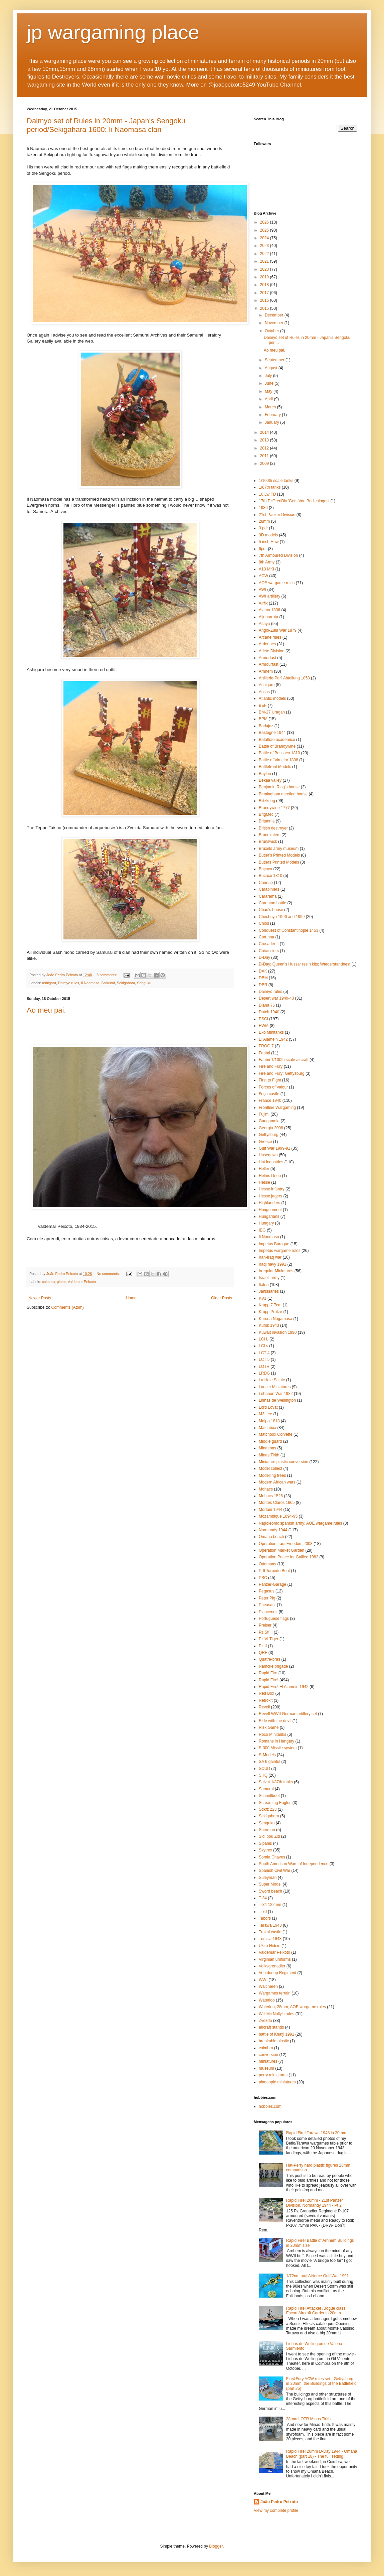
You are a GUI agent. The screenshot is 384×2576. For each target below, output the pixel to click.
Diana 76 (267, 1005)
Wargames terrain (275, 1993)
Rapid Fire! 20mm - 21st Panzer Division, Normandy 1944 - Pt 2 (314, 2202)
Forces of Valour (273, 1087)
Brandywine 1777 (274, 807)
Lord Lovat (268, 1407)
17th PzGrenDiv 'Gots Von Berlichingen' (294, 501)
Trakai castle (270, 1932)
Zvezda (265, 2020)
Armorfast (267, 657)
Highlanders (269, 1202)
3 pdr (263, 528)
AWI (262, 589)
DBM (263, 978)
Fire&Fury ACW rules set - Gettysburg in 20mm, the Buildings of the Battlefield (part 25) (321, 2383)
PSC (263, 1577)
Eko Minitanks (271, 1032)
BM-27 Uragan (272, 712)
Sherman (267, 1829)
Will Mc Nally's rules (276, 2014)
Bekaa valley (270, 780)
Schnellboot (269, 1795)
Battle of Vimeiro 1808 (278, 760)
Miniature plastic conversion (283, 1461)
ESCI (263, 1019)
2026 (265, 222)
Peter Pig (267, 1598)
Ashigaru (49, 983)
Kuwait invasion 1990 (278, 1332)
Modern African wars (277, 1482)
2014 (265, 432)
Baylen (265, 773)
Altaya (264, 623)
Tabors (265, 1918)
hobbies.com (270, 2106)
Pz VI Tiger (268, 1639)
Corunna (266, 937)
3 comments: (107, 975)
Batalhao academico (277, 739)
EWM (263, 1025)
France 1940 (270, 1100)
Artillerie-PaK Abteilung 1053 (284, 678)
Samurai (108, 983)
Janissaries (269, 1291)
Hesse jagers (270, 1196)
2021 (265, 261)
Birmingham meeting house (283, 794)
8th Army (266, 562)
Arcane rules (270, 637)
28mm (264, 521)
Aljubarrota (268, 617)
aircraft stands (271, 2027)
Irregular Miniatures (276, 1271)
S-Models (267, 1755)
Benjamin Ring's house (279, 787)
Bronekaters (269, 834)
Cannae (266, 882)
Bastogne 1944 (272, 732)
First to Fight (270, 1080)
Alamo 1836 (269, 610)
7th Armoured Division (278, 555)
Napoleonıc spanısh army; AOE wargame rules (300, 1523)
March (271, 407)
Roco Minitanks (272, 1734)
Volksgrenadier (272, 1966)
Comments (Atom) (67, 1307)
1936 (263, 507)
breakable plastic (274, 2041)
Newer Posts (39, 1298)
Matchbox (267, 1427)
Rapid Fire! (268, 1680)
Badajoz (266, 726)
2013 (265, 440)
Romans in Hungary (276, 1741)
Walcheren (268, 1986)
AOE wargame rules (277, 583)
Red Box (266, 1693)
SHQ (263, 1775)
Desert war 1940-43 (276, 998)
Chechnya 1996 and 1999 (282, 916)
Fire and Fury (270, 1066)
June (269, 383)
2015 (265, 308)
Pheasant (267, 1604)
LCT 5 (264, 1359)
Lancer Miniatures (275, 1387)
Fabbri (264, 1053)
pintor (61, 1282)
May (269, 391)
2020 (265, 269)
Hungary (266, 1223)
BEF (262, 705)
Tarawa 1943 (270, 1925)
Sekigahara (126, 983)
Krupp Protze (270, 1311)
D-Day (264, 957)
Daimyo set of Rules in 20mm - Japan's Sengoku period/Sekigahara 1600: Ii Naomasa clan (106, 125)
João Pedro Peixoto (279, 2501)
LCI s (263, 1345)
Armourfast (268, 664)
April (269, 399)
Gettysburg (268, 1134)
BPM (263, 719)
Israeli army (269, 1277)
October (272, 331)
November (274, 322)
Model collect (270, 1468)
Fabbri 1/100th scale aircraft (284, 1059)
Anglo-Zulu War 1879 (278, 630)
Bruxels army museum (279, 848)
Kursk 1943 (269, 1325)
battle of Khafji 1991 (276, 2034)
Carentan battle (272, 903)
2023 (265, 245)
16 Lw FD (267, 494)
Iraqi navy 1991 (272, 1264)
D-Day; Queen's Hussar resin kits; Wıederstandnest (304, 964)
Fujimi (264, 1114)
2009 (265, 463)
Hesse (264, 1182)
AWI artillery (269, 596)
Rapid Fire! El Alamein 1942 (284, 1686)
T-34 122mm (270, 1904)
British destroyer (273, 828)
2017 (265, 292)
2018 (265, 284)
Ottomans (267, 1564)
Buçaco (265, 869)
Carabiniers (269, 889)
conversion (268, 2054)
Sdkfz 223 (267, 1809)
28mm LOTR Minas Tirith (308, 2419)
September (275, 360)
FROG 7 (266, 1046)
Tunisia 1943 (270, 1938)
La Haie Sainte (272, 1380)
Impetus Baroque (274, 1244)
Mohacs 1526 (271, 1496)
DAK (263, 971)
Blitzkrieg (267, 800)
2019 (265, 277)
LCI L (263, 1339)
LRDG (264, 1373)
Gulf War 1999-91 (274, 1148)
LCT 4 (264, 1352)
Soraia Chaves (272, 1857)
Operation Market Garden (281, 1550)
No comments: (109, 1274)
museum (266, 2068)
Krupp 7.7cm (270, 1305)
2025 (265, 230)
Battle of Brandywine (277, 746)
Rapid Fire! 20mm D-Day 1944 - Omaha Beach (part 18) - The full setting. (321, 2453)
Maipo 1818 (269, 1421)
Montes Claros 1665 (277, 1502)
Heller (264, 1168)
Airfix (263, 603)
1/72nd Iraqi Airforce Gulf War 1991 (317, 2276)
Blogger (216, 2546)
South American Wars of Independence (293, 1863)
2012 (265, 448)
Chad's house (271, 909)
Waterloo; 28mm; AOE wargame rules (292, 2007)
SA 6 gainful (269, 1761)
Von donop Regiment (277, 1972)
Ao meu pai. (46, 1010)
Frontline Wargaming (277, 1107)
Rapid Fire (268, 1673)
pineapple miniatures (277, 2082)
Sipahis (265, 1843)
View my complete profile (276, 2510)
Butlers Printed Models (279, 862)
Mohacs (266, 1489)
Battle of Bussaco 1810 (279, 753)
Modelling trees (272, 1475)
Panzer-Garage (272, 1584)
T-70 (263, 1911)
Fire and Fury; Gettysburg (282, 1073)
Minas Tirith (269, 1455)
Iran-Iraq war (270, 1257)
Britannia (266, 821)
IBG (262, 1230)
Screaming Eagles (275, 1802)
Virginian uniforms (275, 1959)
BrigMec (266, 814)
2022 (265, 253)
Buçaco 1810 (270, 875)
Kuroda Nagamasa (275, 1318)
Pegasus (266, 1591)
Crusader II (268, 943)
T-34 (263, 1898)
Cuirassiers (269, 950)
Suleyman (267, 1877)
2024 (265, 238)
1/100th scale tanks (276, 480)
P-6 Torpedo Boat (274, 1570)
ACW (263, 575)
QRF (263, 1652)
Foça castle (269, 1093)
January (272, 422)
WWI (263, 1979)
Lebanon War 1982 (276, 1393)
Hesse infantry (271, 1189)
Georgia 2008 (271, 1128)
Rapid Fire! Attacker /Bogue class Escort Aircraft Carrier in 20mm (315, 2310)
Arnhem (266, 671)
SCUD (264, 1768)
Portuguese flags (274, 1618)
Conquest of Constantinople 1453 (288, 930)
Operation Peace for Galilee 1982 (288, 1557)
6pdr (263, 548)
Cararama (267, 896)
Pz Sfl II (265, 1632)
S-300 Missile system (278, 1748)
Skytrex (265, 1850)
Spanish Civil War (274, 1870)
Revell (264, 1707)
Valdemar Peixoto (82, 1282)
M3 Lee (265, 1414)
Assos (264, 691)
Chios (264, 923)
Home (131, 1298)
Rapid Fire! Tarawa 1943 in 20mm (316, 2133)
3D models (268, 535)
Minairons (267, 1448)
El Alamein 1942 (273, 1039)
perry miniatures (273, 2075)
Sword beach (270, 1891)
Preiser (265, 1625)
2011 (265, 456)
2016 (265, 300)
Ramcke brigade (273, 1666)
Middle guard (270, 1441)
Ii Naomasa (90, 983)
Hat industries (271, 1162)
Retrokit (265, 1700)
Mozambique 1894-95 (278, 1516)
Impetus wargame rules (280, 1250)
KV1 (262, 1298)
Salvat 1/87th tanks (276, 1782)
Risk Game (268, 1727)
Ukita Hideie (269, 1945)
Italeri (263, 1284)
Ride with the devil (275, 1720)
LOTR (264, 1366)
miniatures (268, 2061)
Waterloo (267, 2000)
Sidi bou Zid (269, 1836)
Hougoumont (270, 1209)
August (271, 368)
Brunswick (268, 841)
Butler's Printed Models (279, 855)
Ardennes (267, 644)
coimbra (48, 1282)
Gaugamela (269, 1121)
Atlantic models (272, 698)
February (273, 414)
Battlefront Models (275, 766)
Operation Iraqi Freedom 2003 (286, 1543)
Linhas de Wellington (277, 1400)
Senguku (144, 983)
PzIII (263, 1646)
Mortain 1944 (270, 1509)
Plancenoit (268, 1611)
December (274, 315)
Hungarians (269, 1216)
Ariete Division (271, 651)
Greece (265, 1141)
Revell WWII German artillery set (288, 1713)
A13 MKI (266, 569)
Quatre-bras (269, 1659)
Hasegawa (268, 1155)
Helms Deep (270, 1175)
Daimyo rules (68, 983)
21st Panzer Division (277, 514)
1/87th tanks (269, 487)
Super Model (270, 1884)
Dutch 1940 (269, 1012)
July (269, 375)
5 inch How (268, 541)
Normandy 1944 (273, 1530)
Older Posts (221, 1298)
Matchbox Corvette (276, 1434)
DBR (263, 985)
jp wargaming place (113, 32)
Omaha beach (271, 1536)
